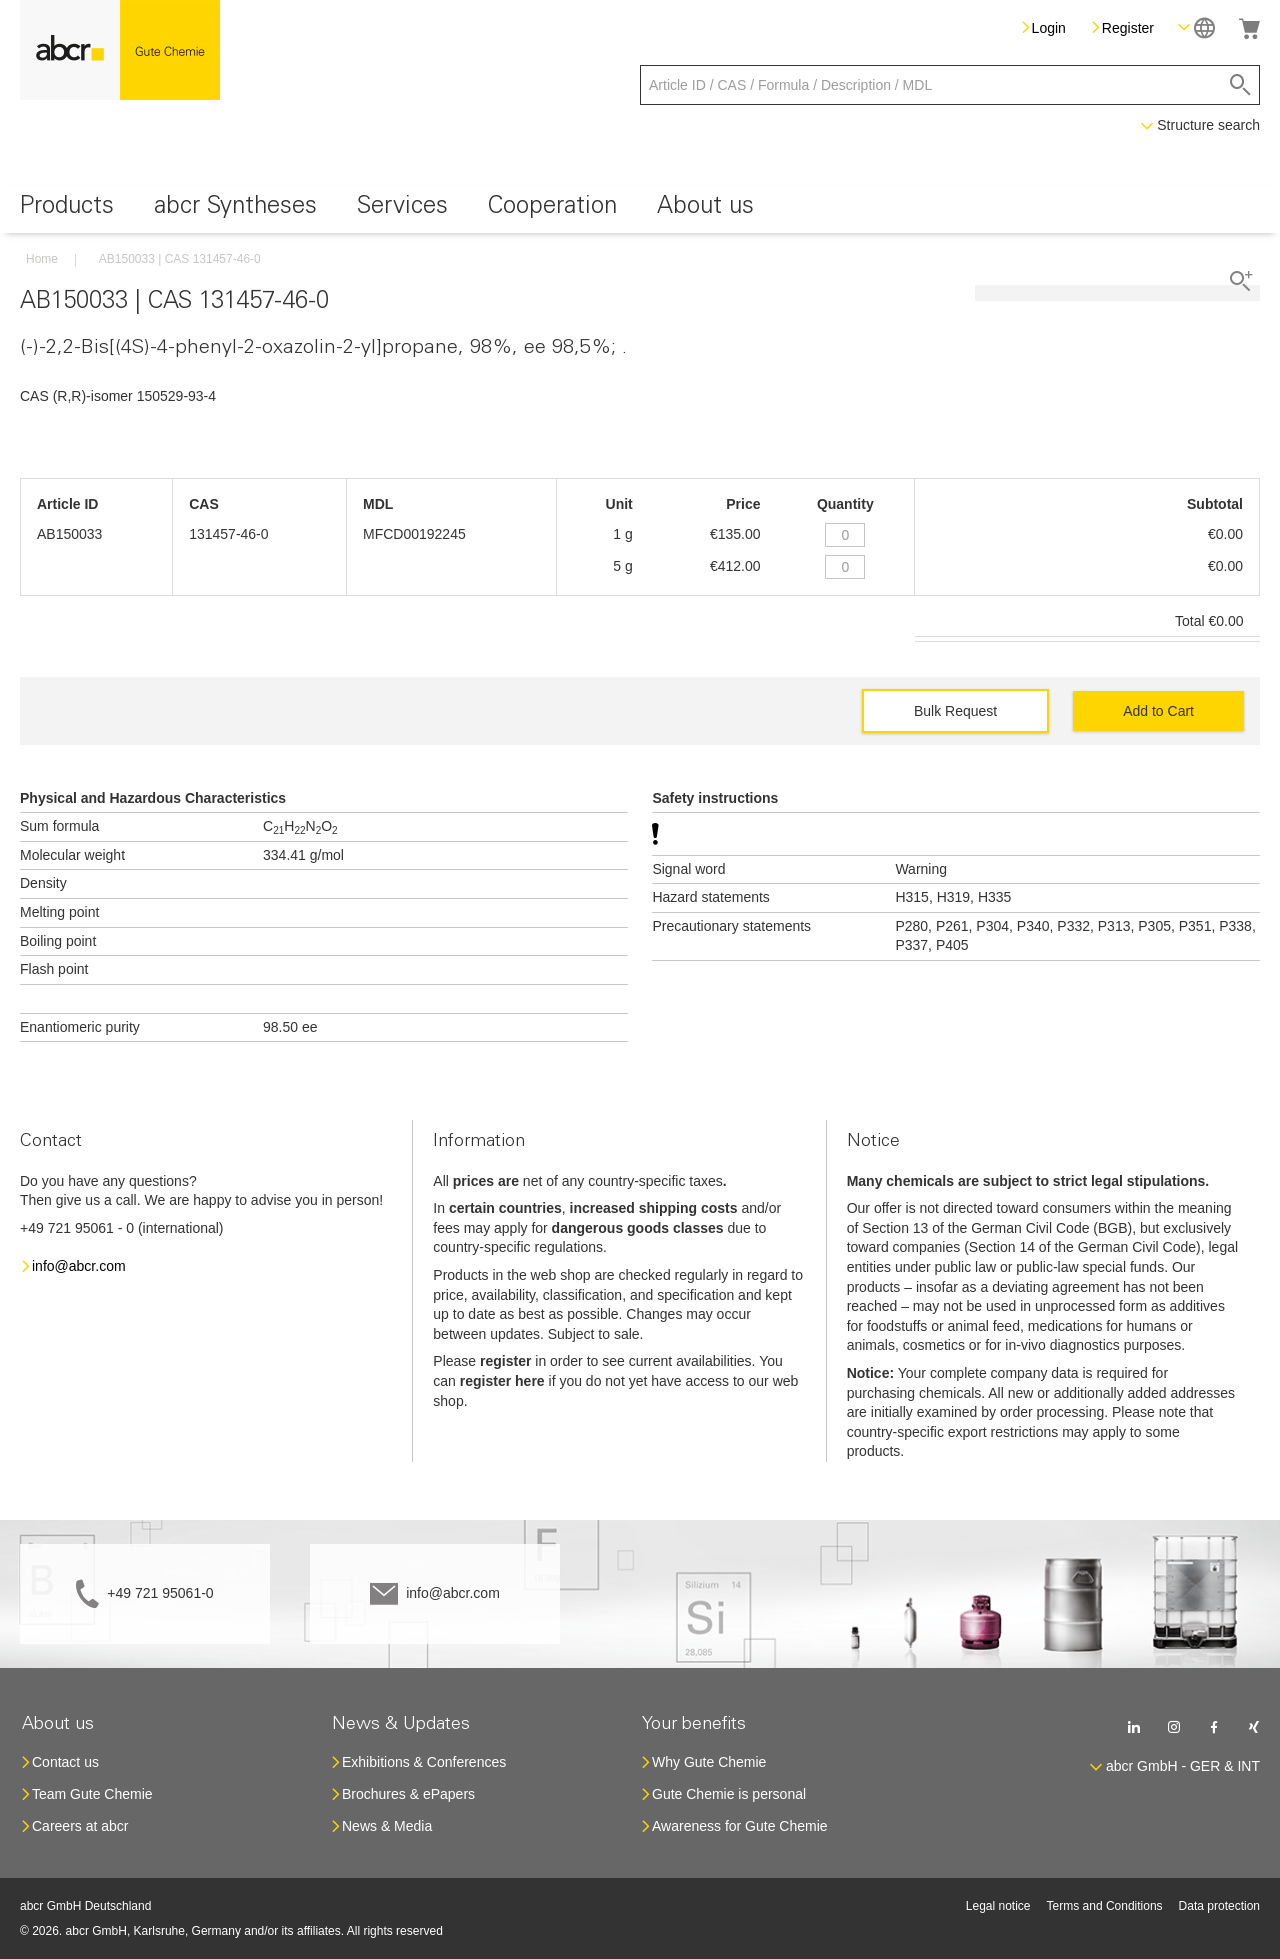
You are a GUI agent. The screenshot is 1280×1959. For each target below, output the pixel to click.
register (505, 1361)
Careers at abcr (80, 1826)
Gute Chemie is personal (729, 1794)
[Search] (1240, 85)
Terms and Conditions (1105, 1906)
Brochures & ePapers (408, 1794)
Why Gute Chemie (709, 1762)
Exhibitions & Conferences (424, 1762)
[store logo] (120, 50)
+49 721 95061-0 (160, 1593)
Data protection (1219, 1906)
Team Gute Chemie (92, 1794)
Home (42, 259)
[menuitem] (67, 209)
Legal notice (998, 1906)
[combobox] (950, 85)
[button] (1196, 27)
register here (502, 1381)
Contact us (65, 1762)
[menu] (640, 209)
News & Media (387, 1826)
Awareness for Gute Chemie (740, 1826)
